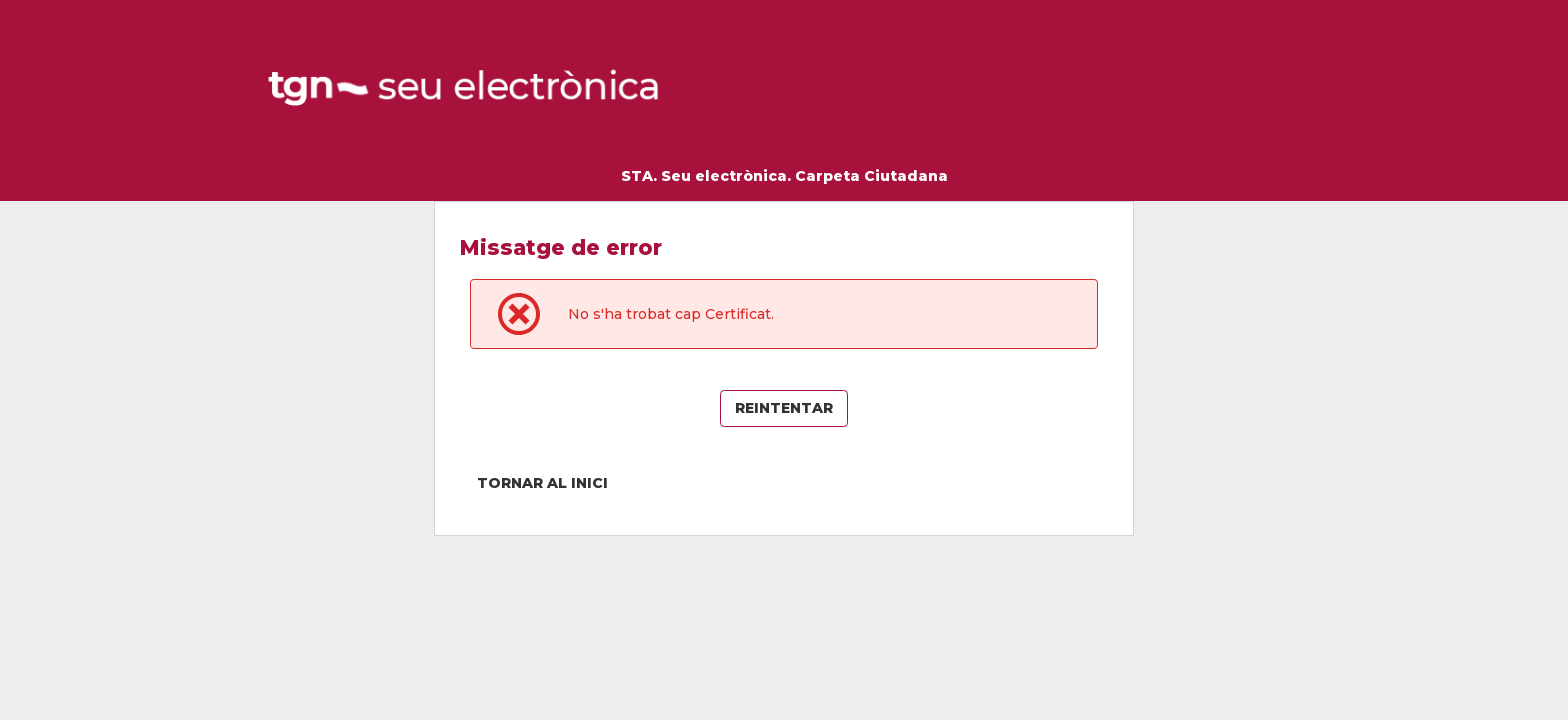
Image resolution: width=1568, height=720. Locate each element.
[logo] (466, 89)
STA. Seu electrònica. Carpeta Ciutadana (784, 176)
